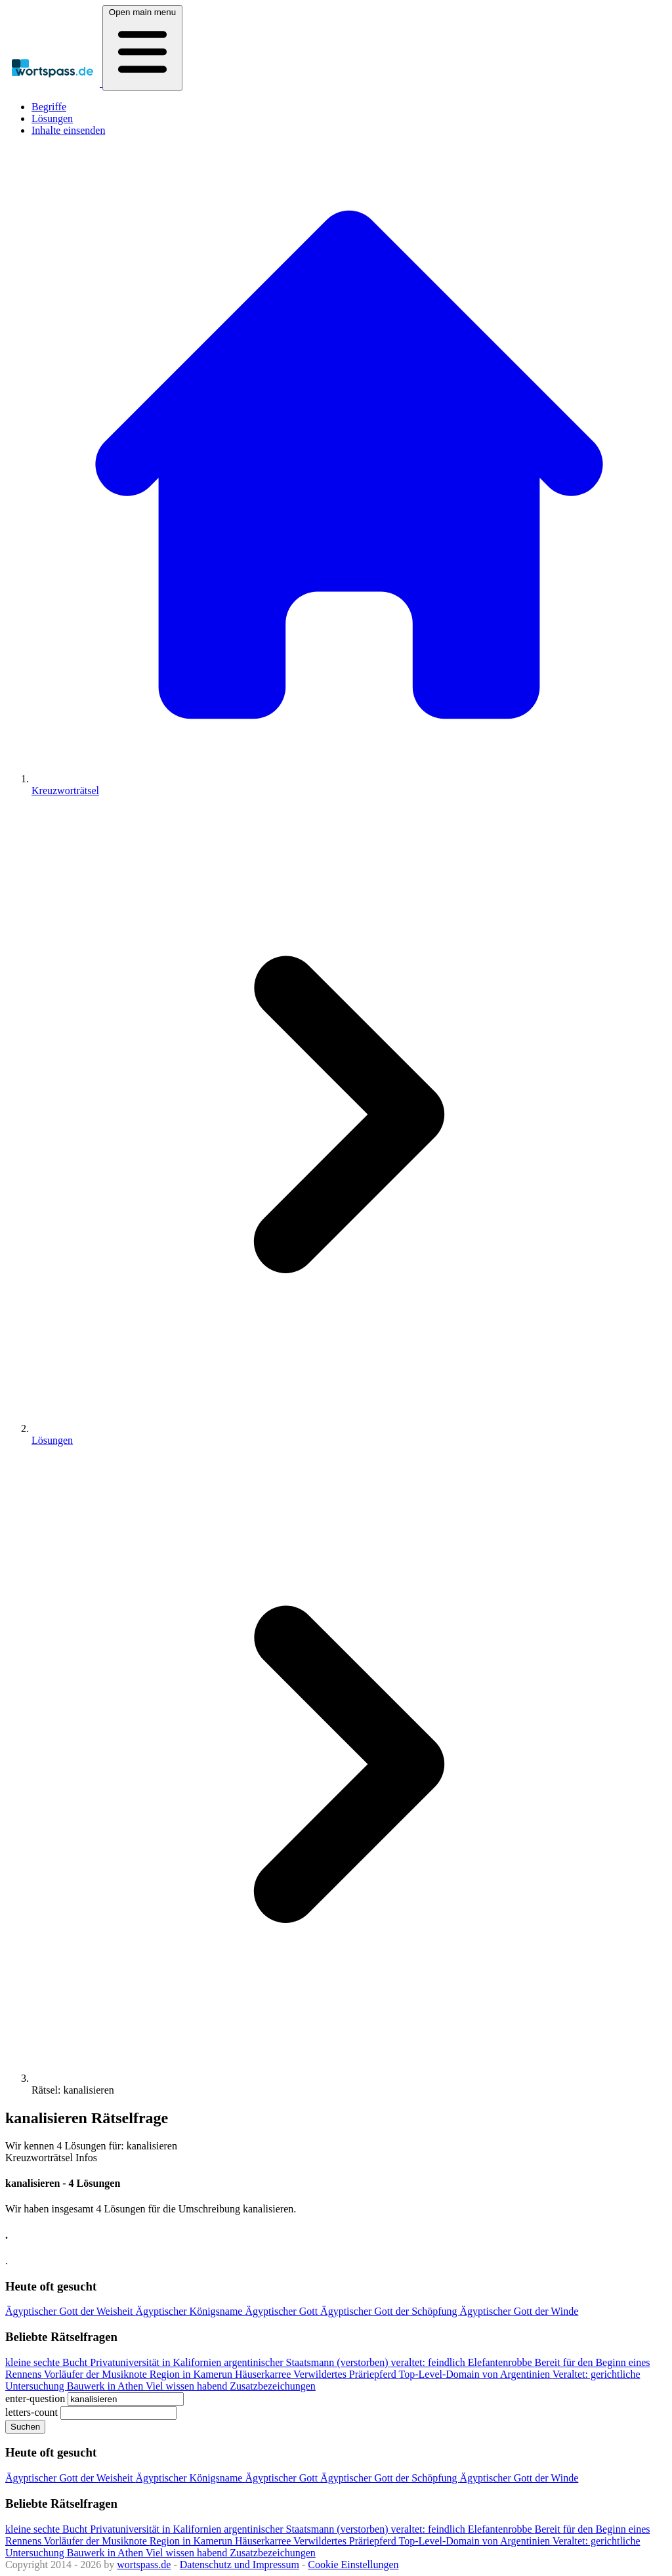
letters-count (31, 2412)
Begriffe (49, 106)
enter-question (35, 2398)
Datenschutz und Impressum (239, 2564)
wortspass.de (144, 2564)
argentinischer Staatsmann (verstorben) (307, 2362)
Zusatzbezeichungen (273, 2386)
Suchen (25, 2427)
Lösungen (52, 118)
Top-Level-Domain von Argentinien (476, 2374)
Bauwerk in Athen (106, 2386)
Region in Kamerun (192, 2374)
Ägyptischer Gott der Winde (519, 2311)
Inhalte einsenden (68, 130)
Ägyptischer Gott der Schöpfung (389, 2311)
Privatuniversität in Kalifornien (157, 2362)
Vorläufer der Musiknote (97, 2374)
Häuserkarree (264, 2374)
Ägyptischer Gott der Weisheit (70, 2311)
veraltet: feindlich (429, 2362)
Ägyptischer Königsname (190, 2311)
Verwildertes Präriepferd (346, 2374)
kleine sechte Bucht (47, 2362)
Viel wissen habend (188, 2386)
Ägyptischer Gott (282, 2311)
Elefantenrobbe (501, 2362)
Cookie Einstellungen (353, 2564)
